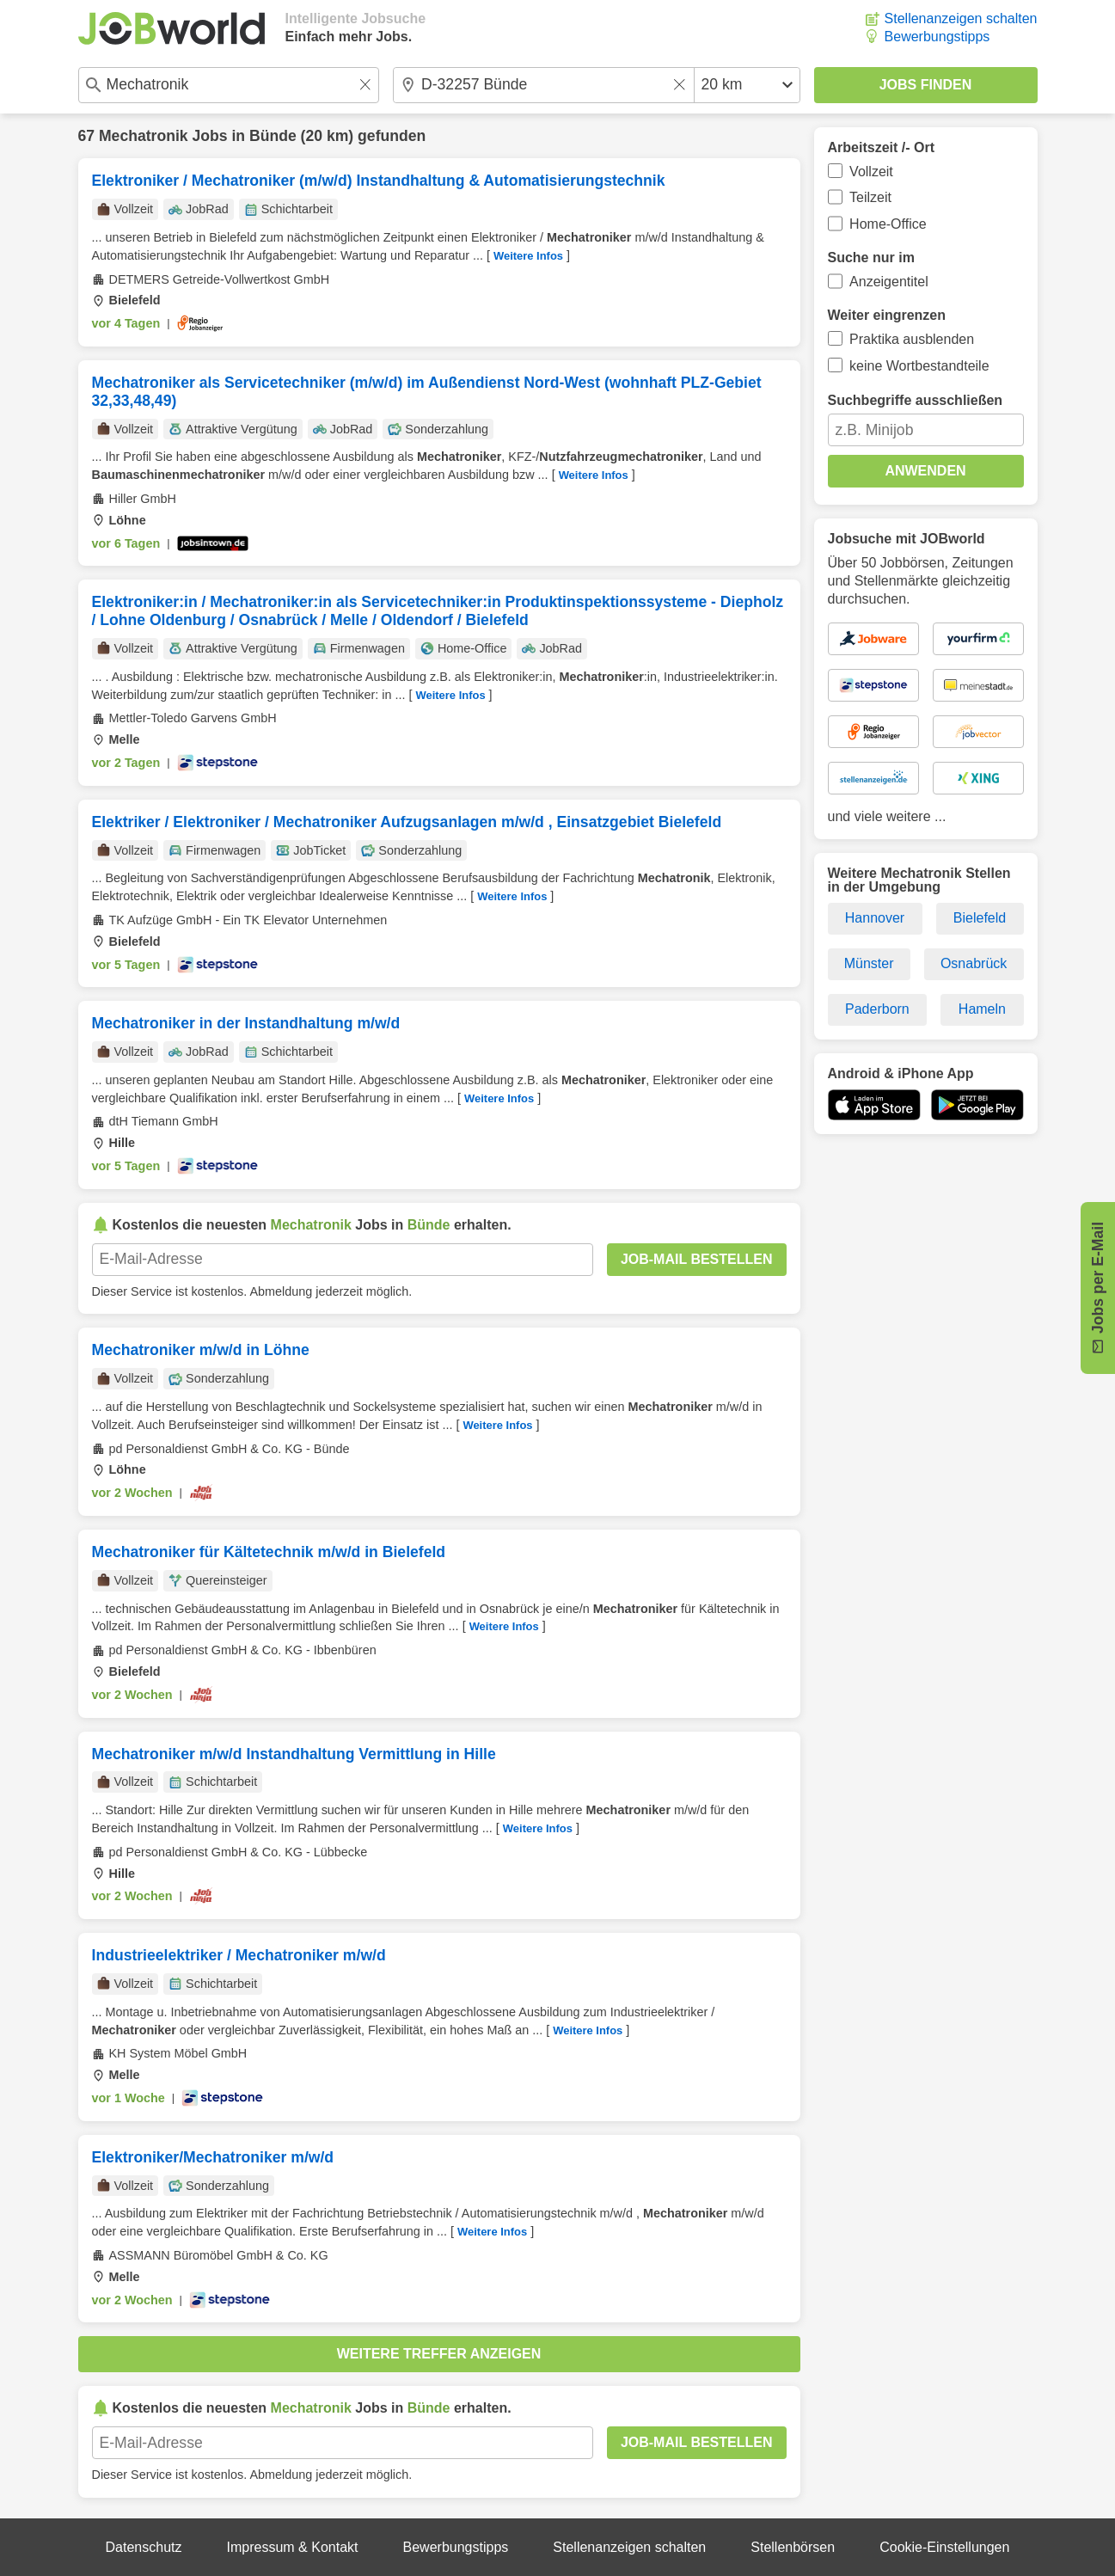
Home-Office (888, 224)
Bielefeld (979, 918)
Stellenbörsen (792, 2547)
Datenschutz (144, 2547)
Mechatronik (143, 135)
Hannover (874, 918)
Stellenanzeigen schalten (961, 18)
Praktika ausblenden (911, 339)
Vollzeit (871, 171)
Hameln (982, 1009)
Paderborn (877, 1009)
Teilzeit (870, 197)
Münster (869, 963)
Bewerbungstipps (937, 36)
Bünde (273, 135)
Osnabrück (973, 963)
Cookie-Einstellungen (944, 2547)
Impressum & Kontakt (292, 2547)
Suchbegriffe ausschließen (915, 400)
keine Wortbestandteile (919, 366)
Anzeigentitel (888, 281)
